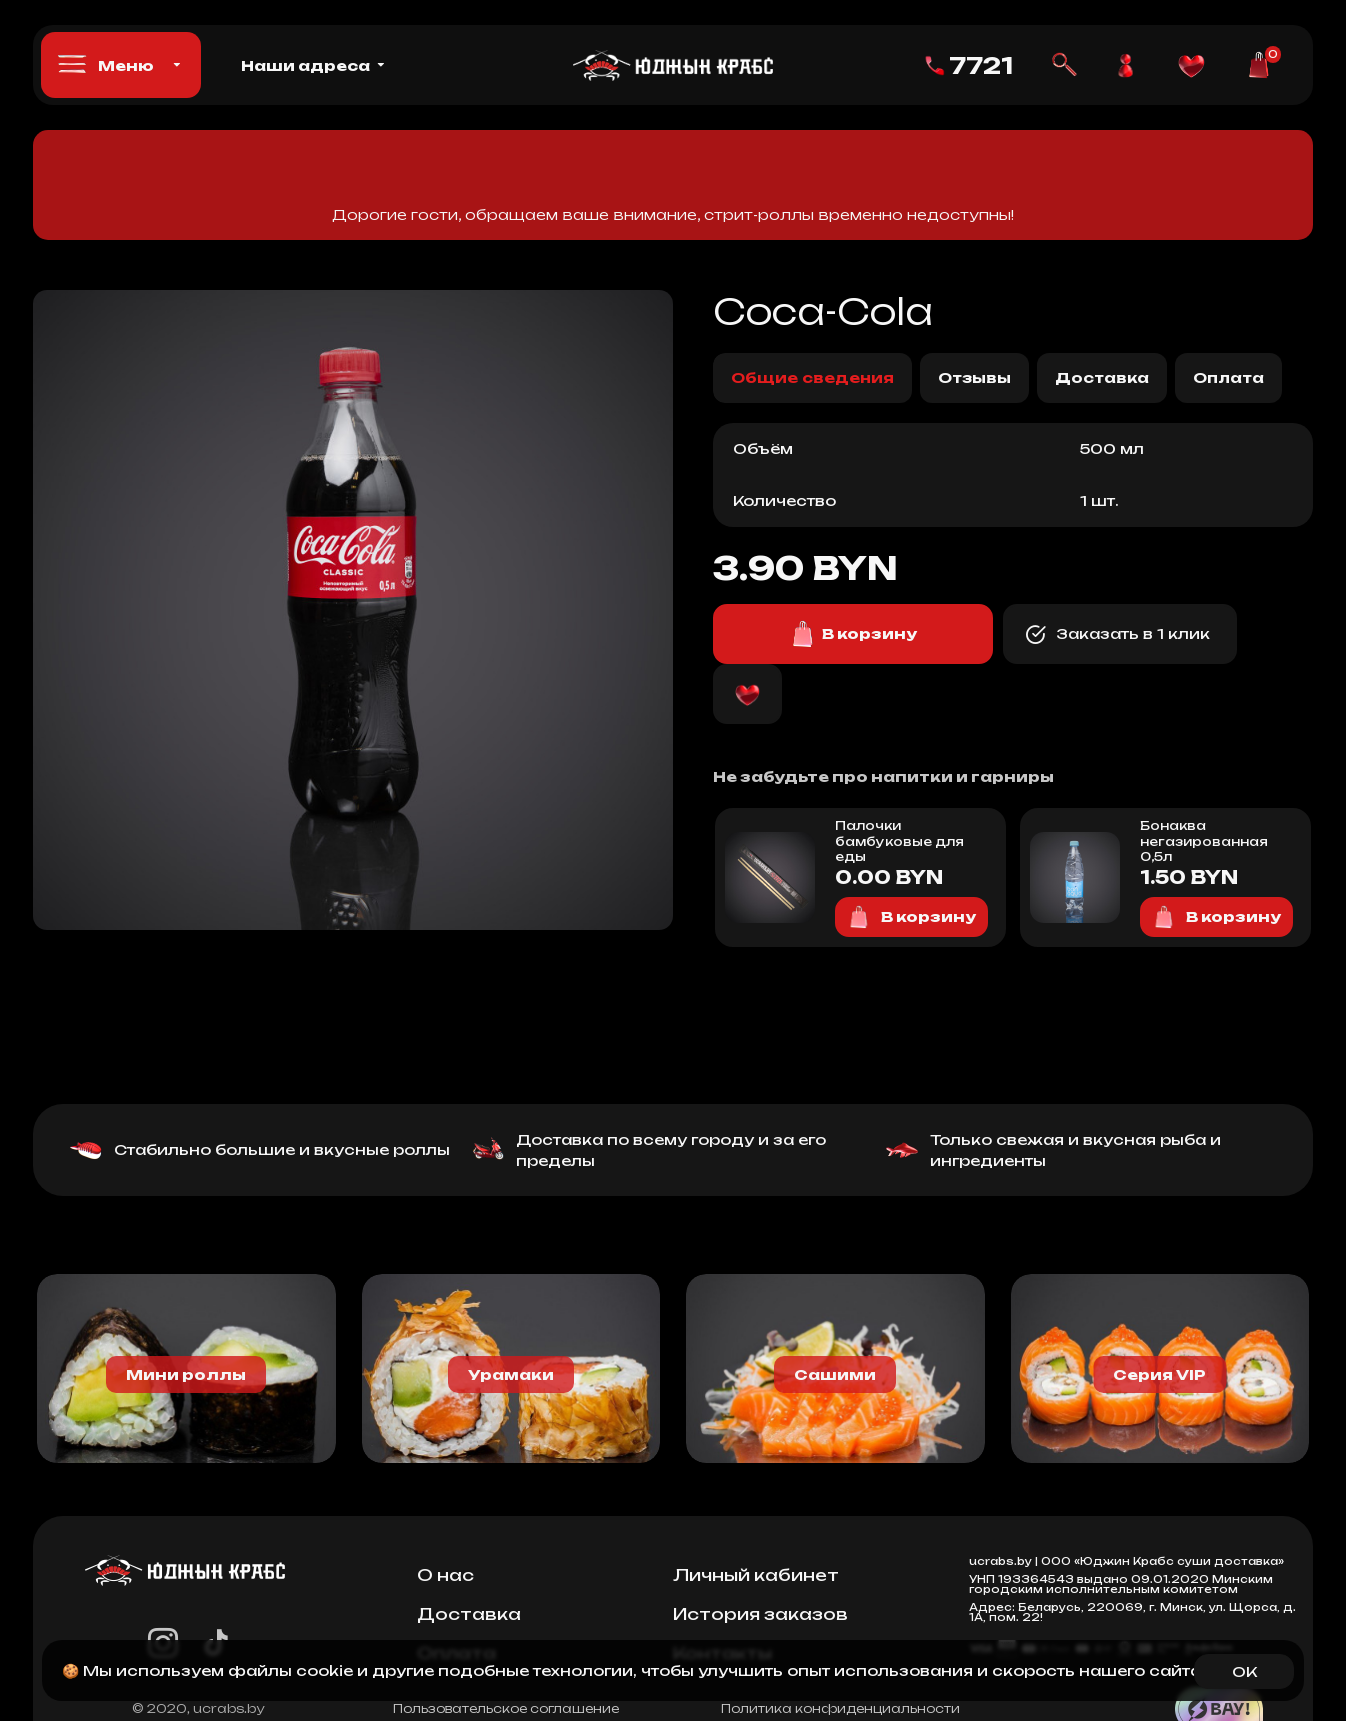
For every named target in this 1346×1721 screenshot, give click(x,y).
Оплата (1228, 377)
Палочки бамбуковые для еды (899, 841)
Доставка (1102, 377)
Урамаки (511, 1374)
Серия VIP (1159, 1374)
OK (1244, 1671)
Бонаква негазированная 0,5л (1204, 841)
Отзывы (974, 377)
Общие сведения (812, 377)
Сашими (835, 1374)
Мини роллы (186, 1374)
